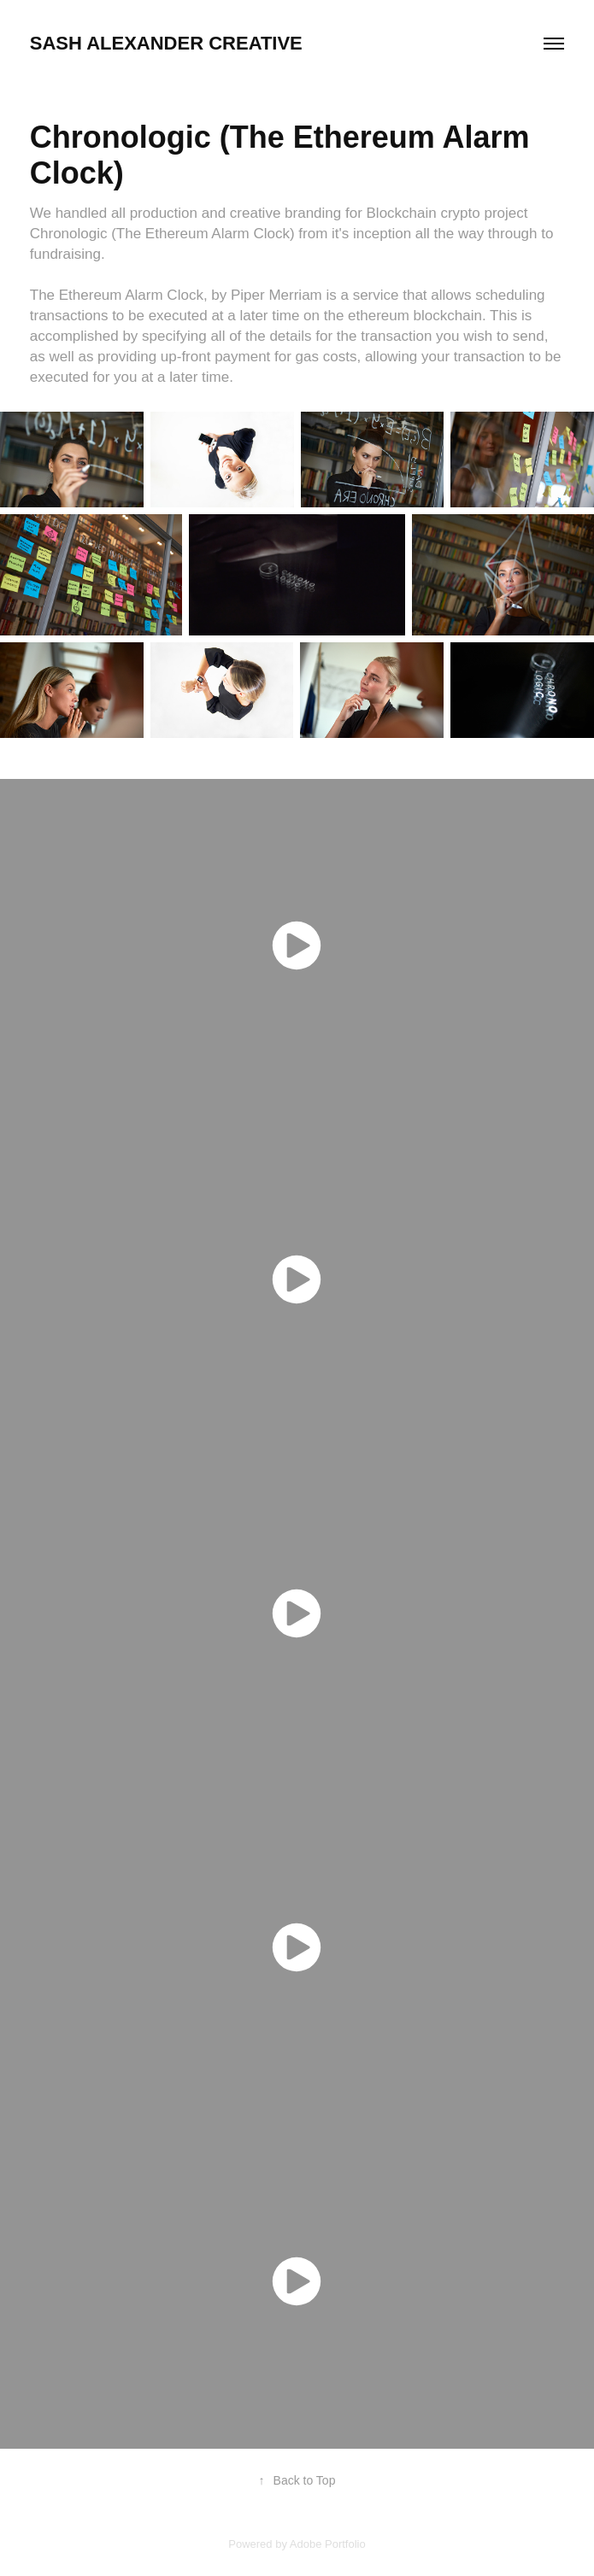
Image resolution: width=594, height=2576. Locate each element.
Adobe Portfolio (328, 2544)
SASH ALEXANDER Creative (166, 43)
